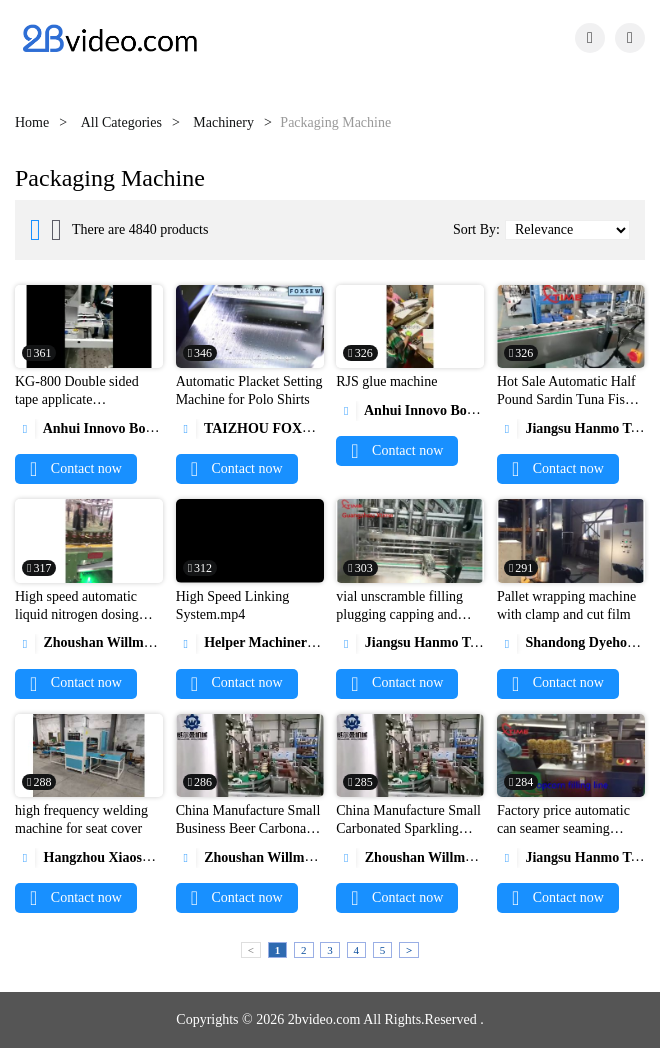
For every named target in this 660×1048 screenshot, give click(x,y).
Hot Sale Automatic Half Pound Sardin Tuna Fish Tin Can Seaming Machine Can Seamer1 (566, 408)
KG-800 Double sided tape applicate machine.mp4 (77, 399)
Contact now (76, 468)
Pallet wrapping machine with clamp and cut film (566, 605)
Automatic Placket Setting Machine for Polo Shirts (249, 390)
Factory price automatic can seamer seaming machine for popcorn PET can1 (569, 837)
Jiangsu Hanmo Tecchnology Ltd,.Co (460, 642)
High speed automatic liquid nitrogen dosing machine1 (77, 614)
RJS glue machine (386, 381)
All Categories (121, 122)
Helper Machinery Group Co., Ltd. (295, 642)
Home (32, 122)
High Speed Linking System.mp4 (233, 605)
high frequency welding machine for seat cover (81, 819)
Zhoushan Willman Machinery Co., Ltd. (149, 642)
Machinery (223, 122)
